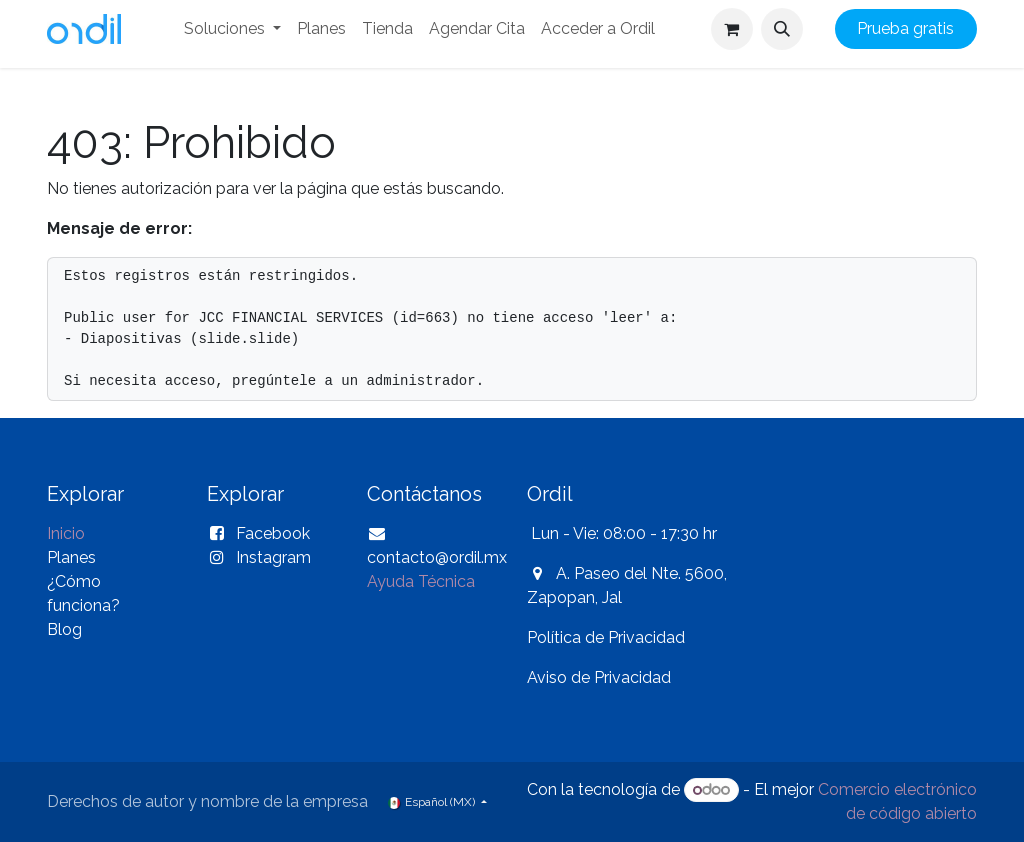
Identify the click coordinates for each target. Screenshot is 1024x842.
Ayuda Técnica (421, 581)
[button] (782, 29)
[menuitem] (232, 29)
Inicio (66, 533)
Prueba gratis (905, 28)
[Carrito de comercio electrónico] (732, 29)
